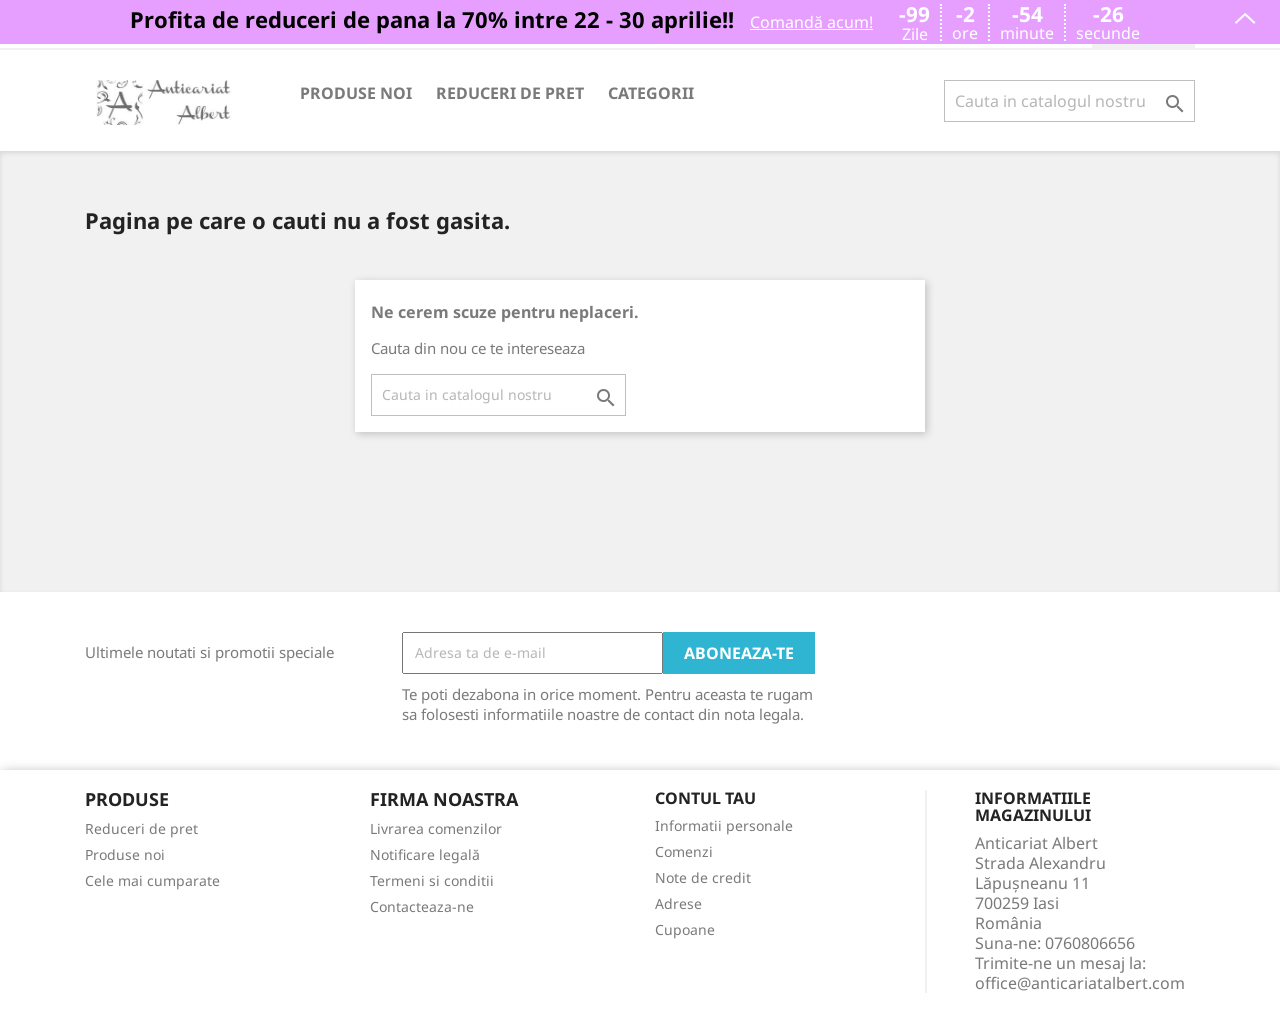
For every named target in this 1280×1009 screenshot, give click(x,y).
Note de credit (703, 877)
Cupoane (685, 929)
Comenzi (684, 851)
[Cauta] (1069, 101)
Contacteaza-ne (422, 906)
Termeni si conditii (432, 880)
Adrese (678, 903)
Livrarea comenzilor (436, 828)
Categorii (651, 93)
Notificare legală (425, 854)
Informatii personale (724, 825)
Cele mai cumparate (152, 880)
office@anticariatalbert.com (1080, 983)
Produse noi (356, 93)
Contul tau (705, 799)
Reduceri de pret (510, 93)
